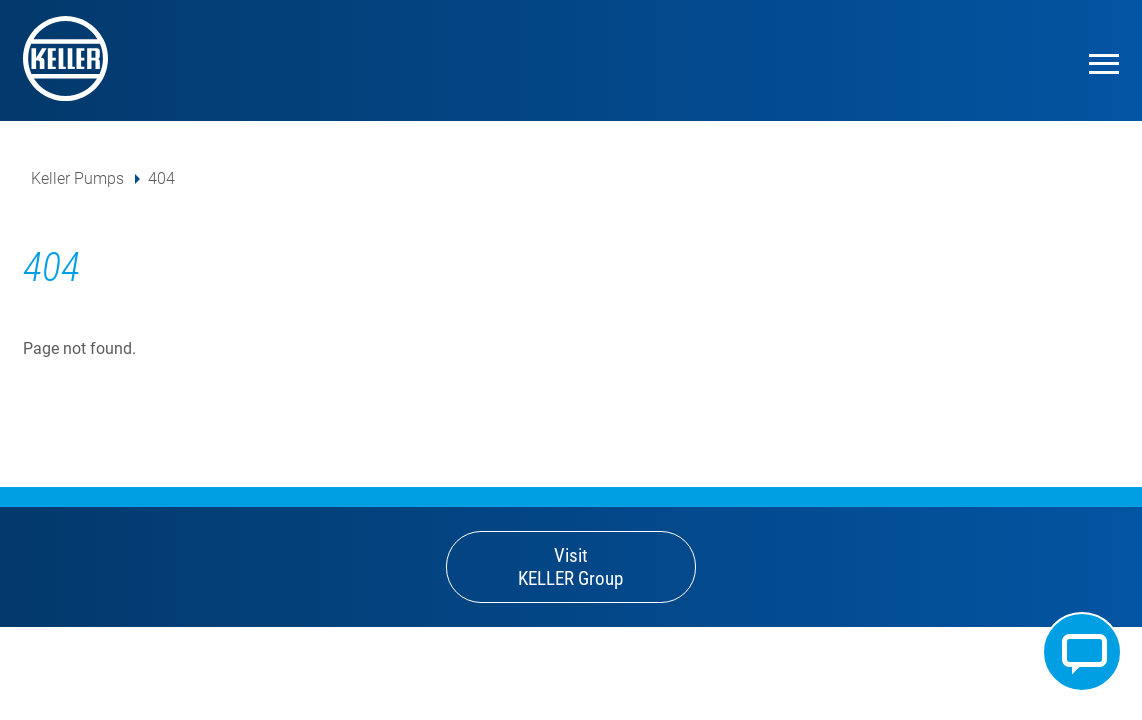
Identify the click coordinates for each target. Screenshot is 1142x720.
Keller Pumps (77, 178)
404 (161, 178)
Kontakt (1082, 652)
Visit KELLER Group (570, 567)
